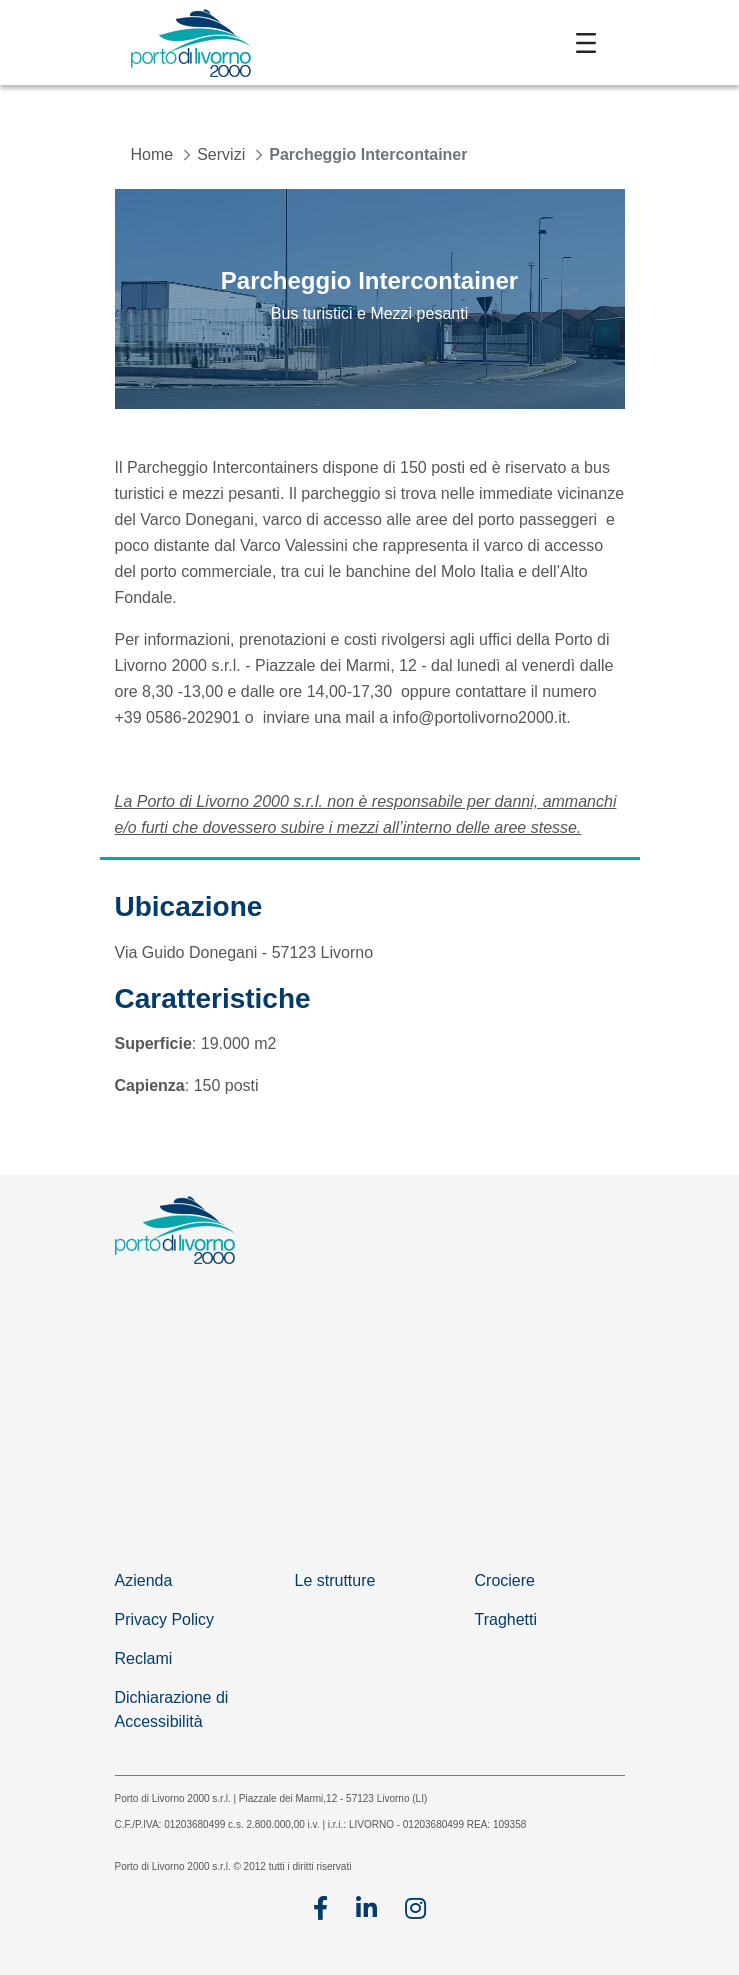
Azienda (144, 1580)
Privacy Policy (165, 1619)
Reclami (144, 1658)
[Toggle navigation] (586, 43)
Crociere (505, 1580)
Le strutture (335, 1580)
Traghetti (506, 1619)
